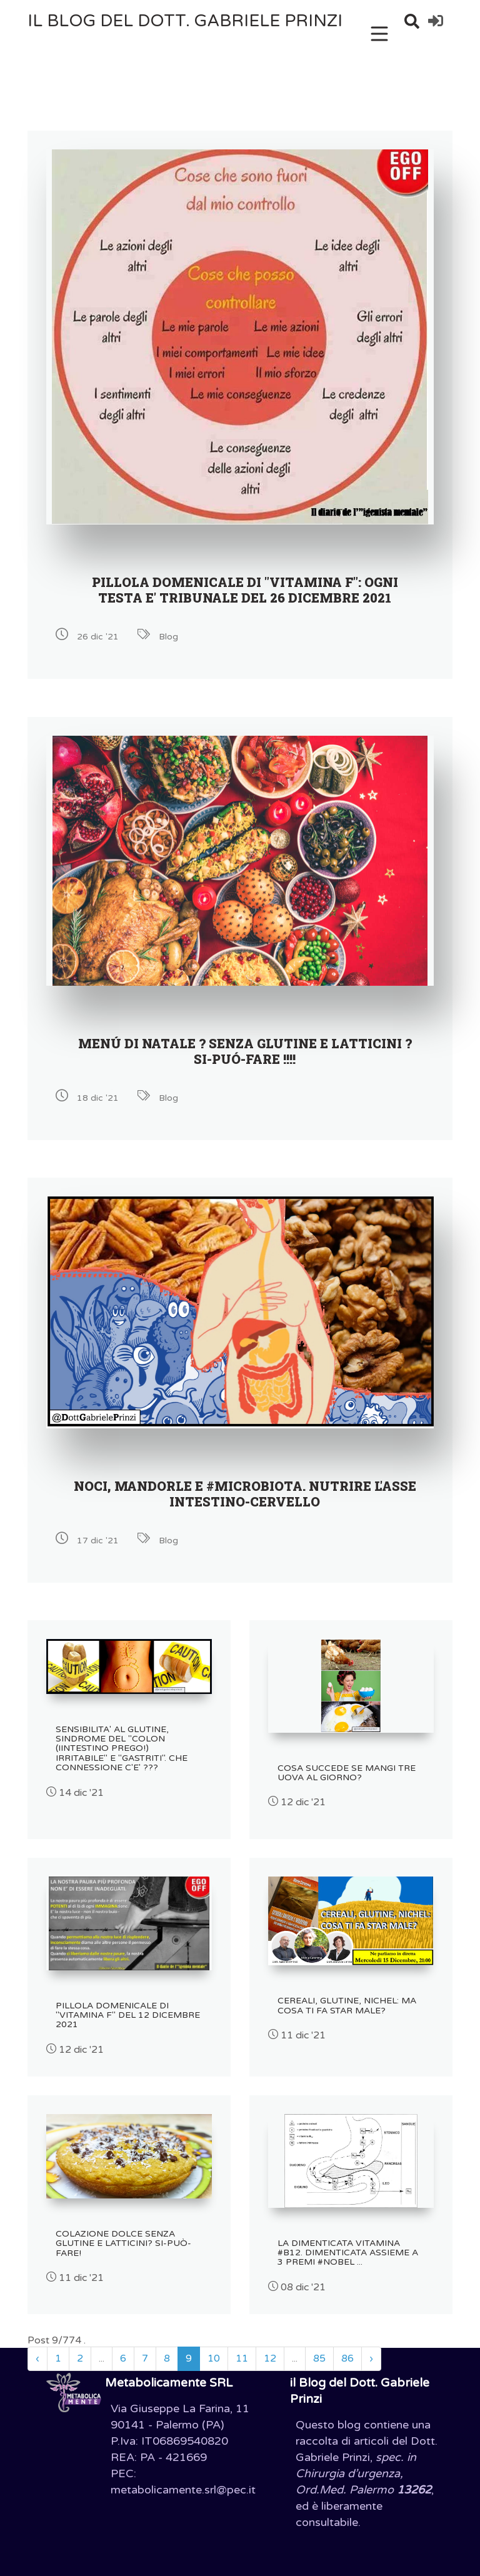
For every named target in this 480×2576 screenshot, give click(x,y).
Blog (168, 636)
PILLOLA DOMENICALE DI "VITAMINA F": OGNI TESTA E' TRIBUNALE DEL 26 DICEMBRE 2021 (245, 590)
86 (347, 2358)
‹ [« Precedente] (37, 2358)
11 (242, 2358)
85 (319, 2358)
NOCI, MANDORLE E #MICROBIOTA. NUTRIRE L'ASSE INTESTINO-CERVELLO (245, 1494)
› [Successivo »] (371, 2358)
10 (214, 2358)
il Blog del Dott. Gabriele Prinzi (185, 21)
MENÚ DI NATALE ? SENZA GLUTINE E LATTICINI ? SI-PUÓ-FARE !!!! (245, 1051)
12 (270, 2358)
